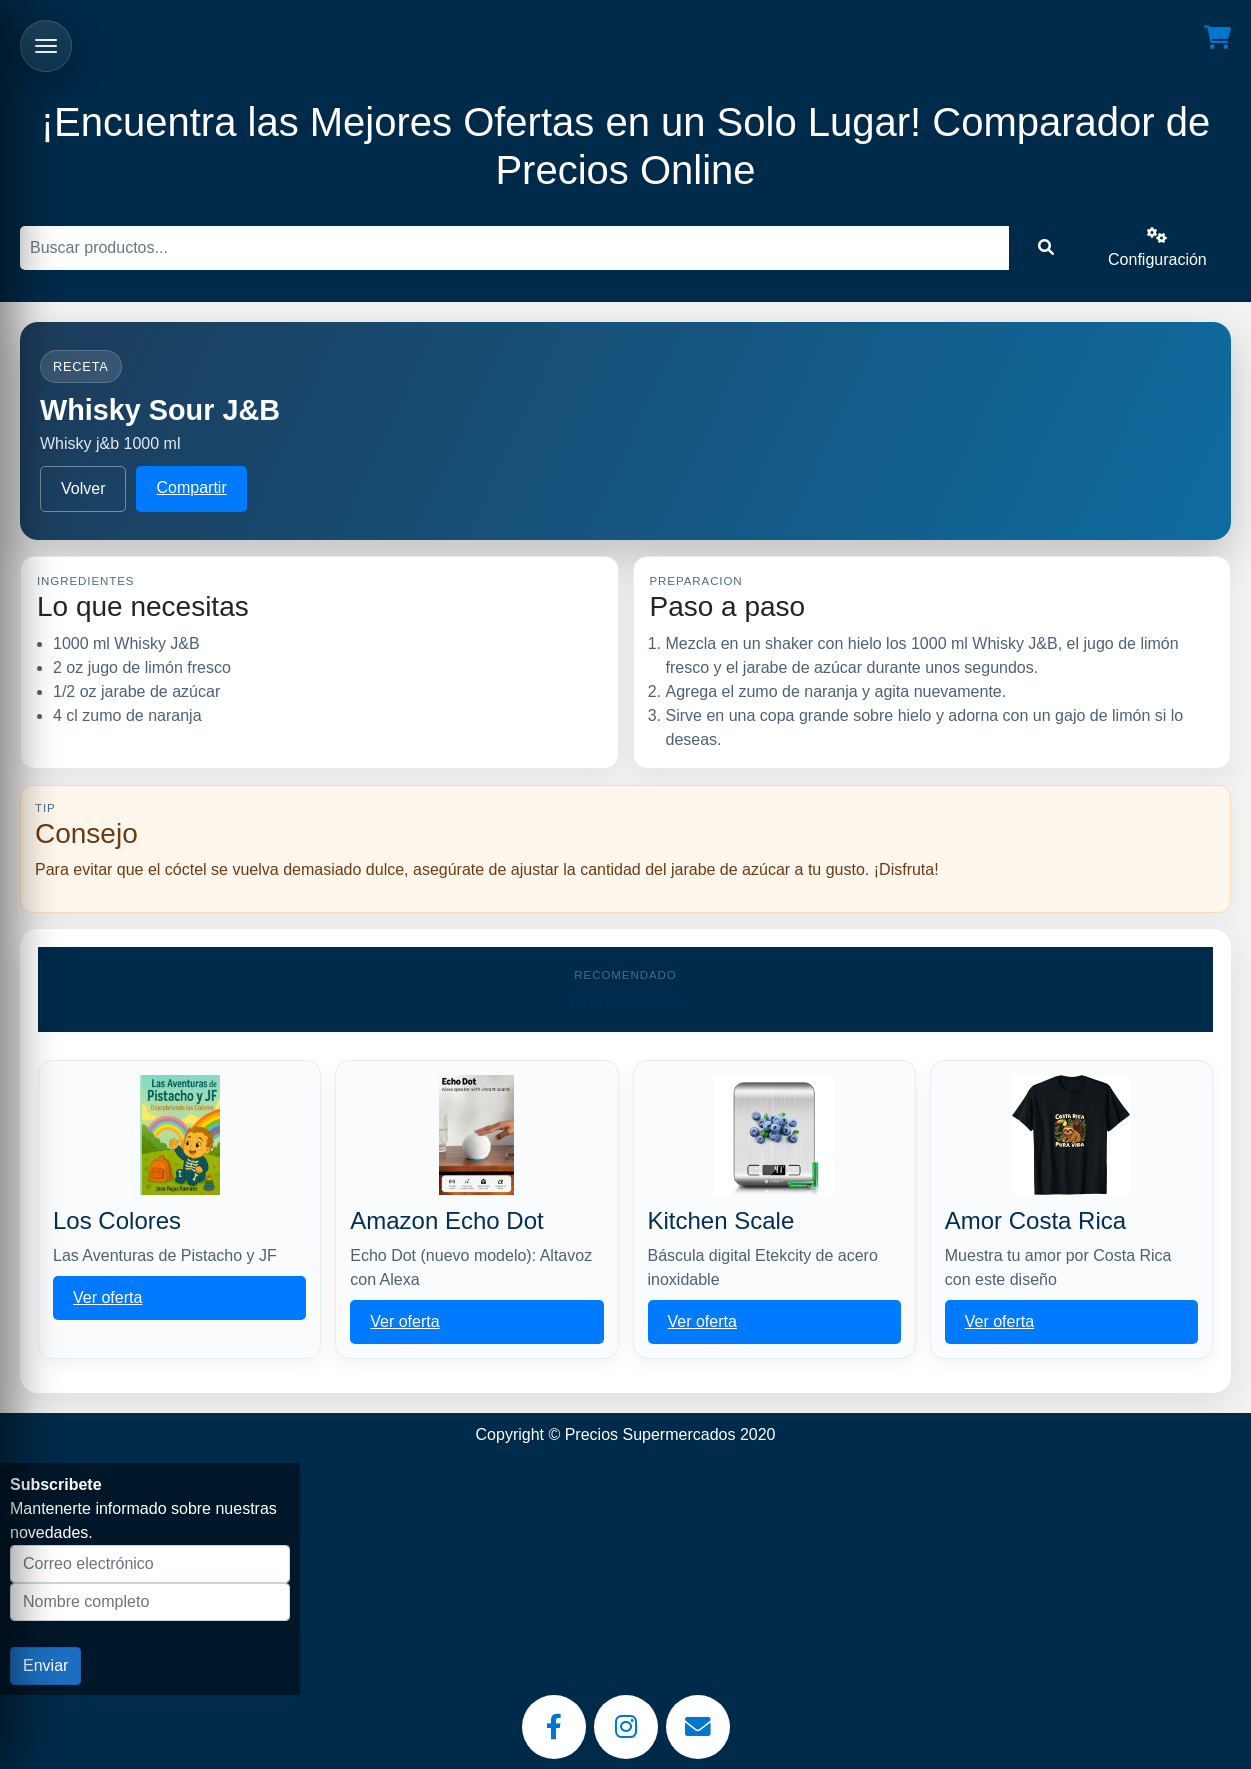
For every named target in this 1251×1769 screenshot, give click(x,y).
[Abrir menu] (46, 46)
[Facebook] (554, 1727)
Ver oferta (107, 1297)
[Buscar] (514, 248)
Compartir (191, 487)
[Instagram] (626, 1727)
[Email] (698, 1727)
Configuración (1157, 247)
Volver (83, 488)
